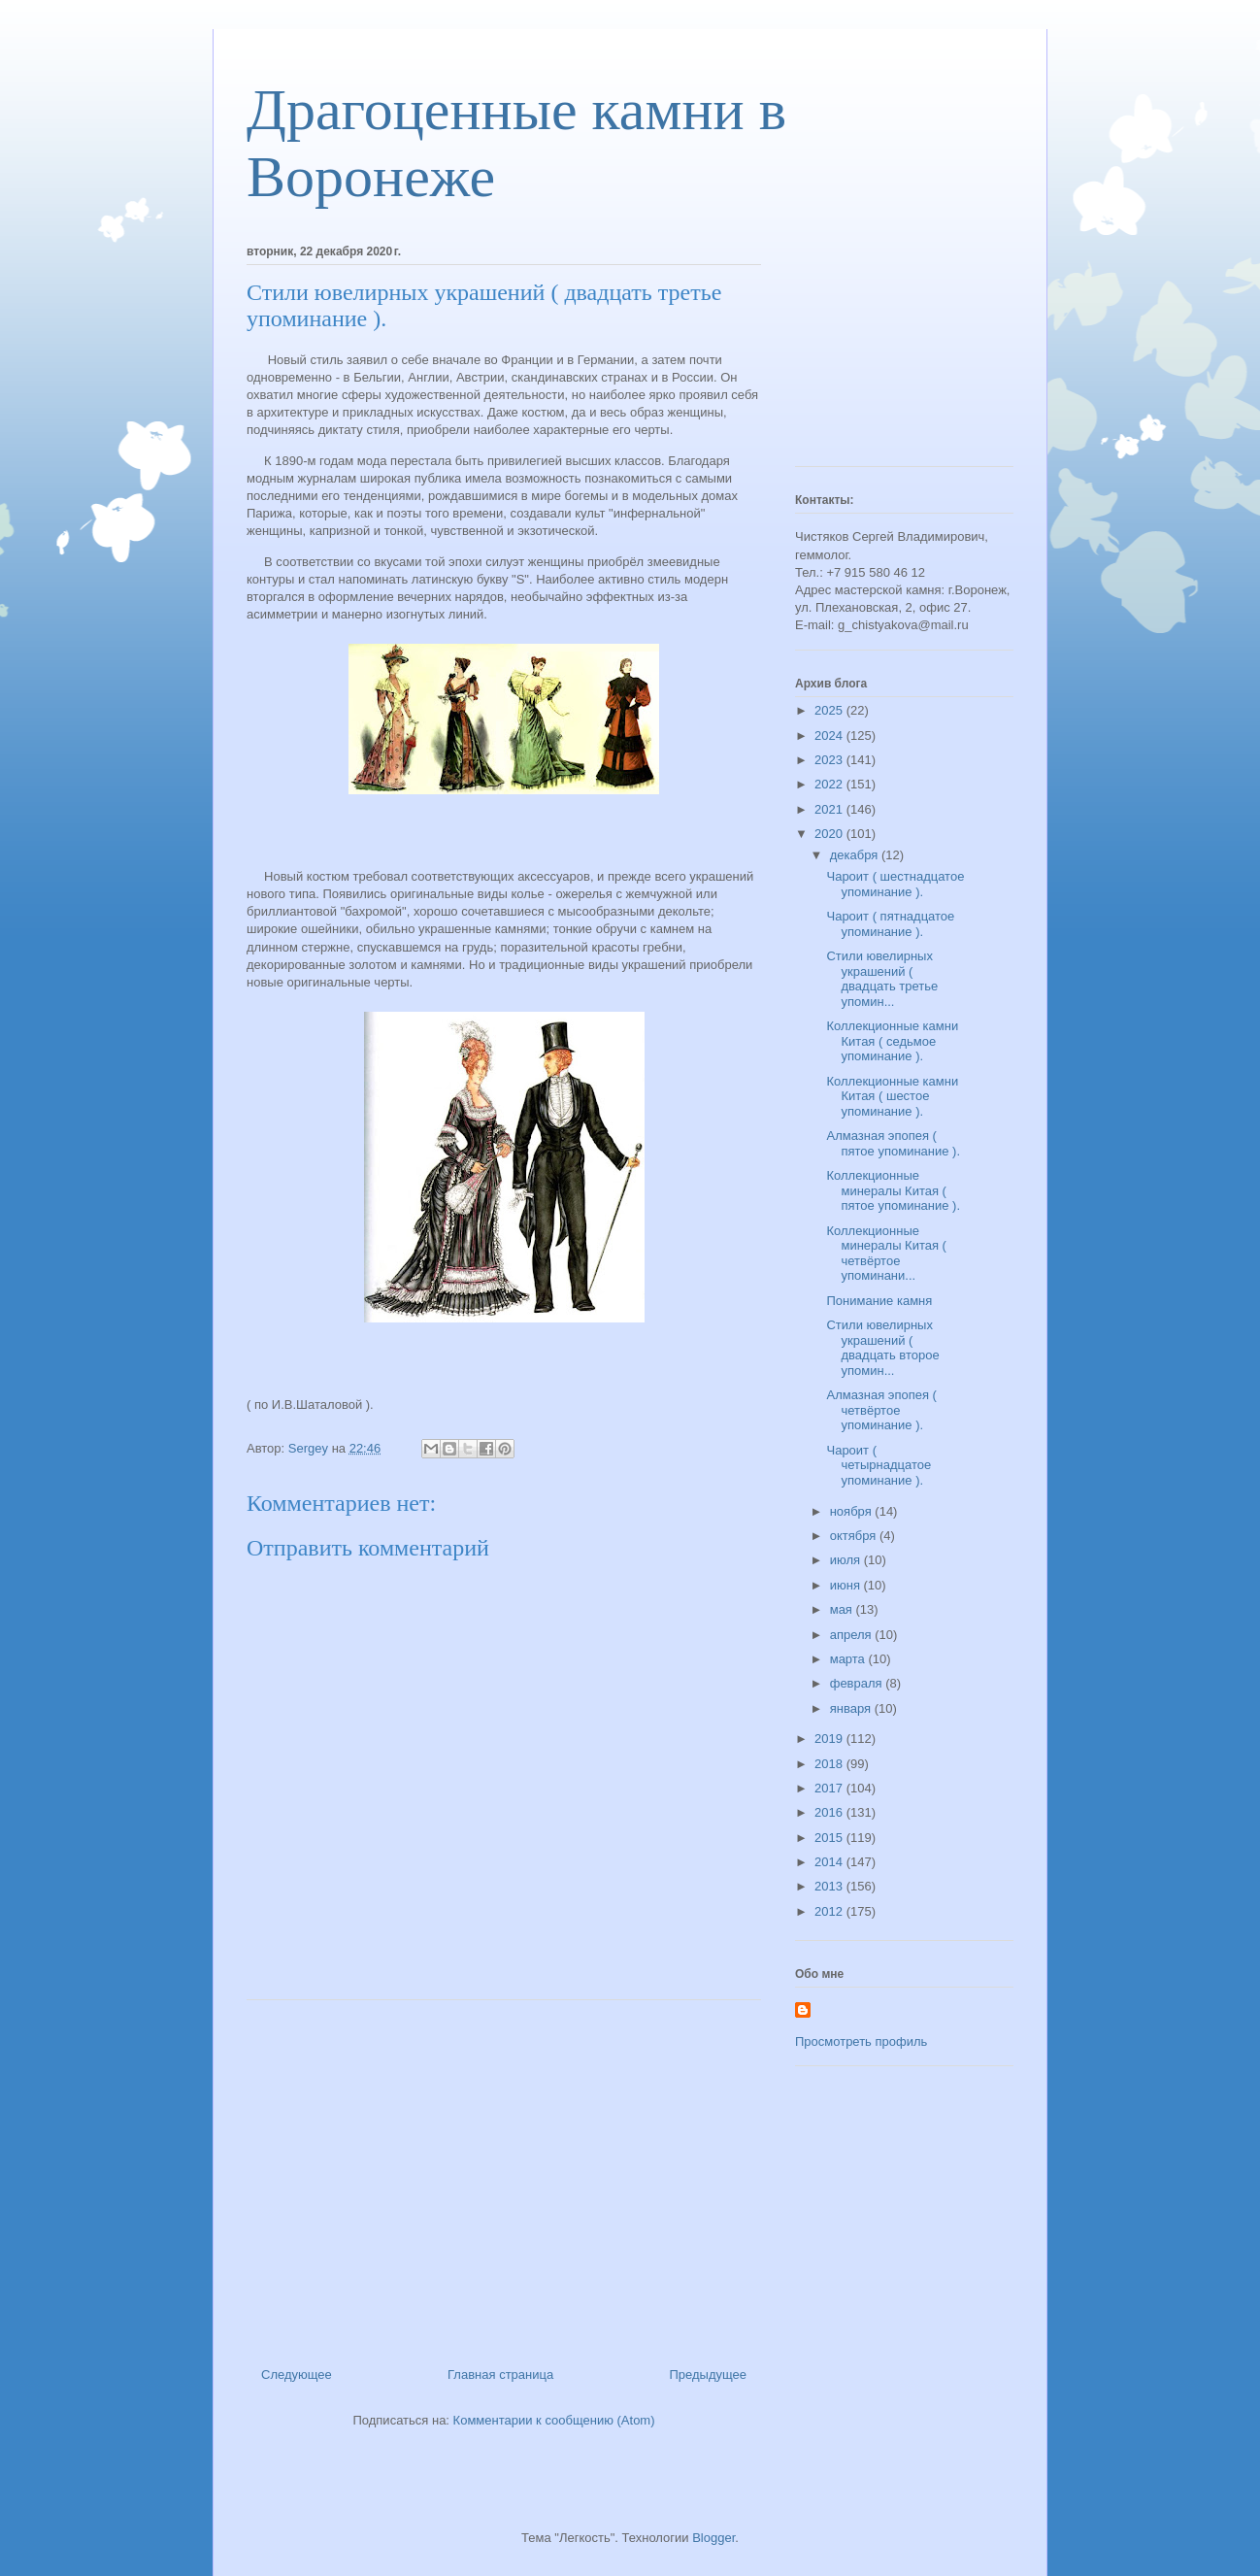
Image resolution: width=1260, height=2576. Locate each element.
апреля (853, 1634)
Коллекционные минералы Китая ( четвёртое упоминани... (885, 1253)
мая (843, 1609)
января (852, 1708)
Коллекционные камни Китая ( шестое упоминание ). (892, 1096)
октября (854, 1535)
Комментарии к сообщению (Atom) (554, 2420)
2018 (830, 1763)
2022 (830, 784)
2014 (830, 1862)
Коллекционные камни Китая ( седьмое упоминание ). (892, 1041)
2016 (830, 1812)
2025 (830, 710)
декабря (855, 855)
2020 (830, 833)
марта (849, 1659)
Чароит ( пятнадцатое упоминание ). (890, 924)
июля (847, 1560)
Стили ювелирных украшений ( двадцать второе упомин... (882, 1348)
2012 (830, 1911)
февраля (858, 1683)
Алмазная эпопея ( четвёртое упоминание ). (881, 1410)
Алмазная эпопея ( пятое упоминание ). (893, 1143)
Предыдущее (707, 2374)
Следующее (296, 2374)
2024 (830, 735)
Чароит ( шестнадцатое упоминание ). (895, 884)
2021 (830, 809)
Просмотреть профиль (861, 2041)
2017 (830, 1788)
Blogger (713, 2537)
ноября (853, 1511)
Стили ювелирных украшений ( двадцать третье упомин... (882, 979)
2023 (830, 760)
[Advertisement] (503, 2176)
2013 (830, 1886)
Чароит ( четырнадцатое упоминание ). (878, 1465)
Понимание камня (879, 1300)
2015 (830, 1837)
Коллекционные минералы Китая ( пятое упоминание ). (893, 1190)
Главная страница (500, 2374)
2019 (830, 1738)
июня (847, 1585)
